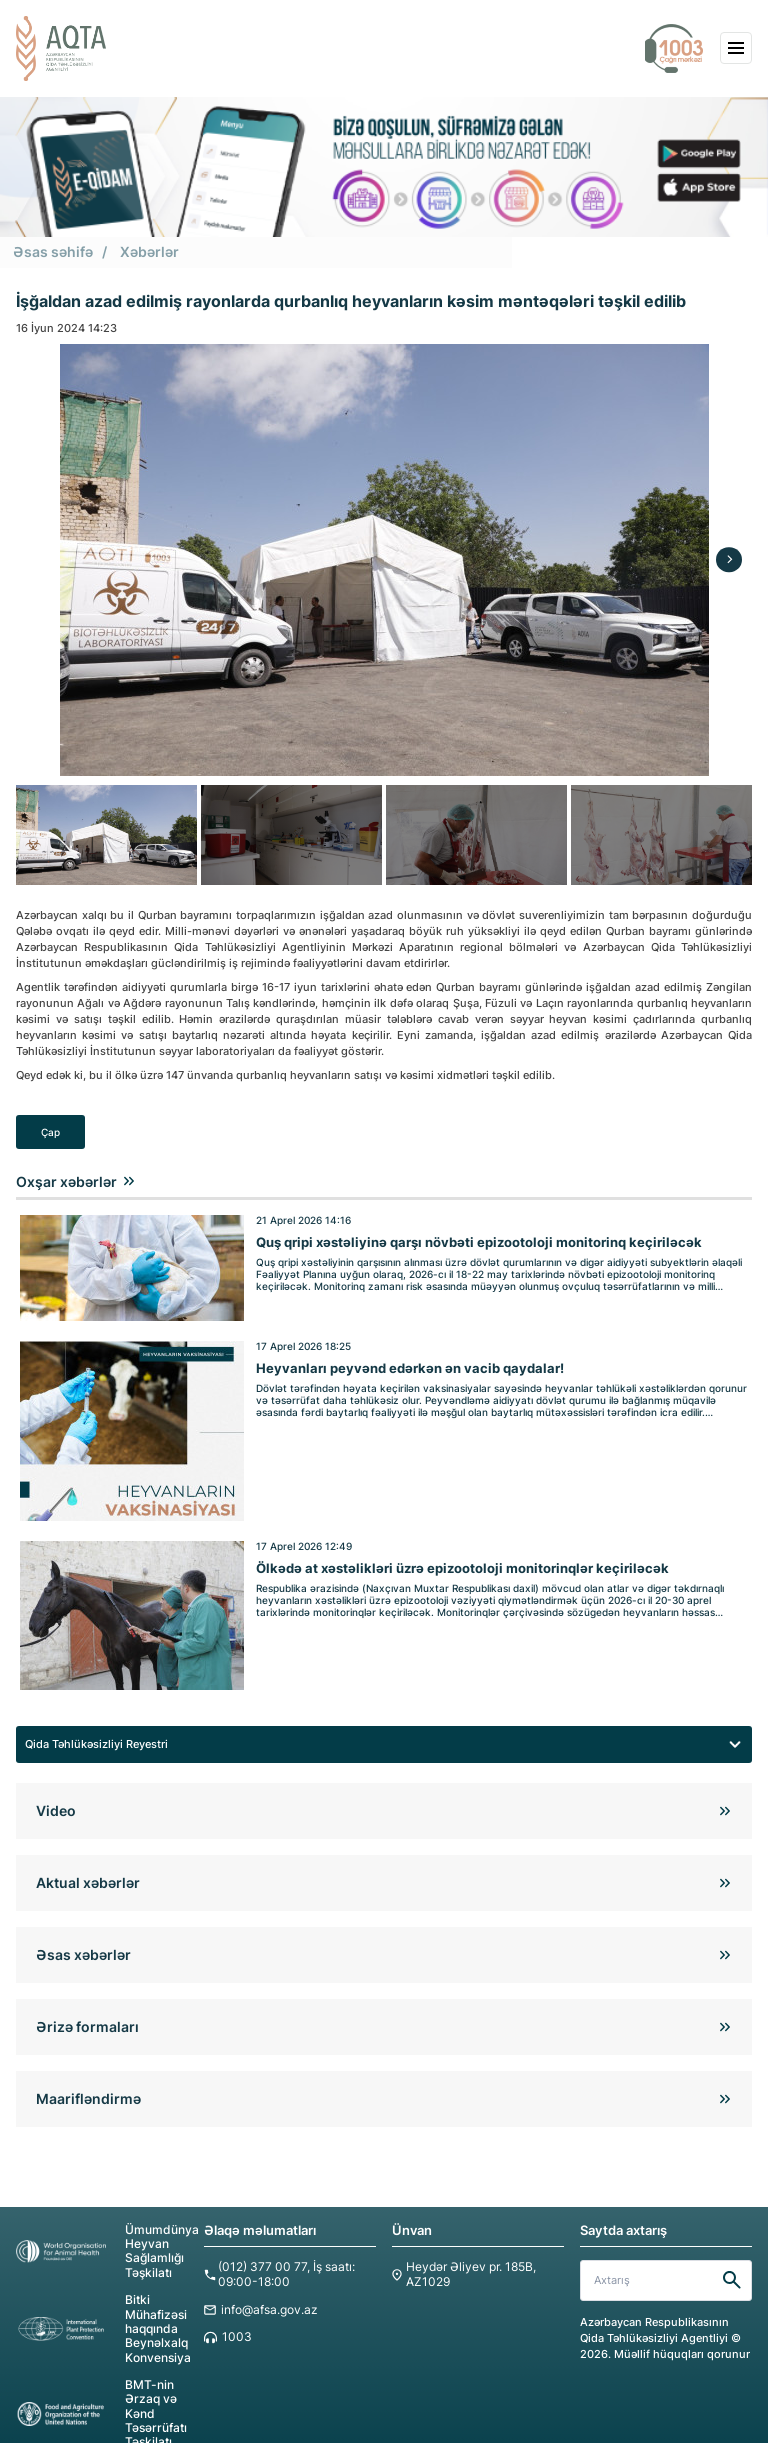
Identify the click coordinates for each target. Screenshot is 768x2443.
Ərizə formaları (87, 2001)
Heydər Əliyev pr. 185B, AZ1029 (466, 2248)
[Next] (729, 559)
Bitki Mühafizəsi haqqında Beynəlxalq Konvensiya (101, 2297)
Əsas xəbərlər (83, 1929)
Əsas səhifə (49, 251)
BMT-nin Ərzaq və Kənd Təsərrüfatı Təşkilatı (98, 2376)
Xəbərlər (140, 251)
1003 (235, 2308)
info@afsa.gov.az (266, 2281)
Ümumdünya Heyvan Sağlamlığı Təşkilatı (102, 2225)
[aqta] (61, 48)
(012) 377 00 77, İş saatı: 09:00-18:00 (282, 2248)
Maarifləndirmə (88, 2073)
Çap (50, 1130)
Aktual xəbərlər (88, 1857)
